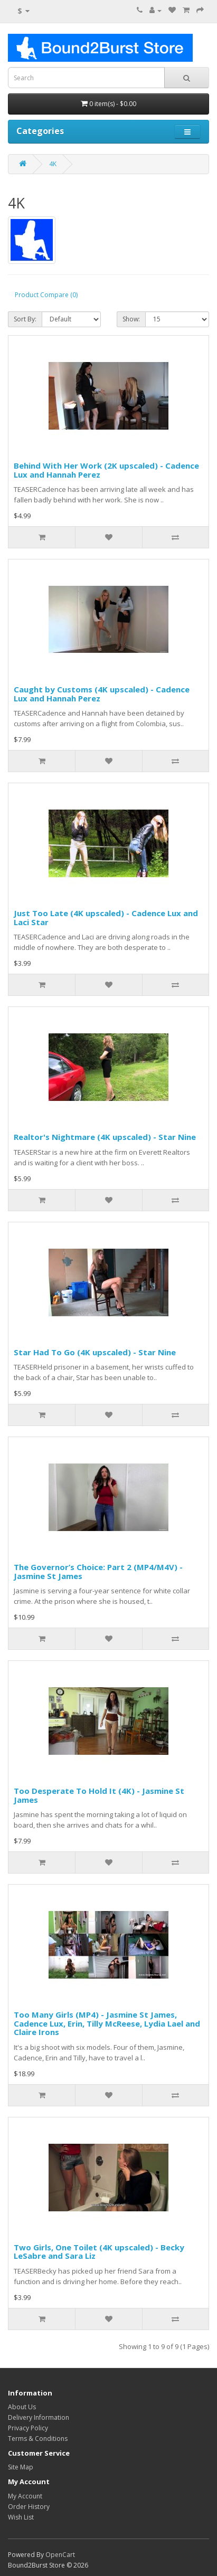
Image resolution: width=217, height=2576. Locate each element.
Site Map (20, 2467)
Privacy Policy (28, 2427)
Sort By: (25, 319)
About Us (22, 2406)
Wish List (21, 2517)
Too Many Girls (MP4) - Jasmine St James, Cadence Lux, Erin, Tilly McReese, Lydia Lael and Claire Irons (107, 2023)
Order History (29, 2506)
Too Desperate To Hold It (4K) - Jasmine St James (99, 1795)
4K (52, 163)
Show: (131, 319)
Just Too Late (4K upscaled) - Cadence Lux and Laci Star (106, 917)
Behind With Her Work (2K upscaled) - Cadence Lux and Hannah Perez (106, 470)
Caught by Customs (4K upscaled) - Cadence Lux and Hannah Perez (102, 694)
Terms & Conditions (38, 2438)
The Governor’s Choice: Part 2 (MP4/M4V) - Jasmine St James (98, 1571)
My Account (25, 2496)
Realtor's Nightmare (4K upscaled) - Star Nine (105, 1137)
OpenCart (60, 2554)
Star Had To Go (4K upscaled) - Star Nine (95, 1352)
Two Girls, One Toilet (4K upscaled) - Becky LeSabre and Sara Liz (99, 2251)
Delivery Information (38, 2417)
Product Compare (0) (46, 294)
